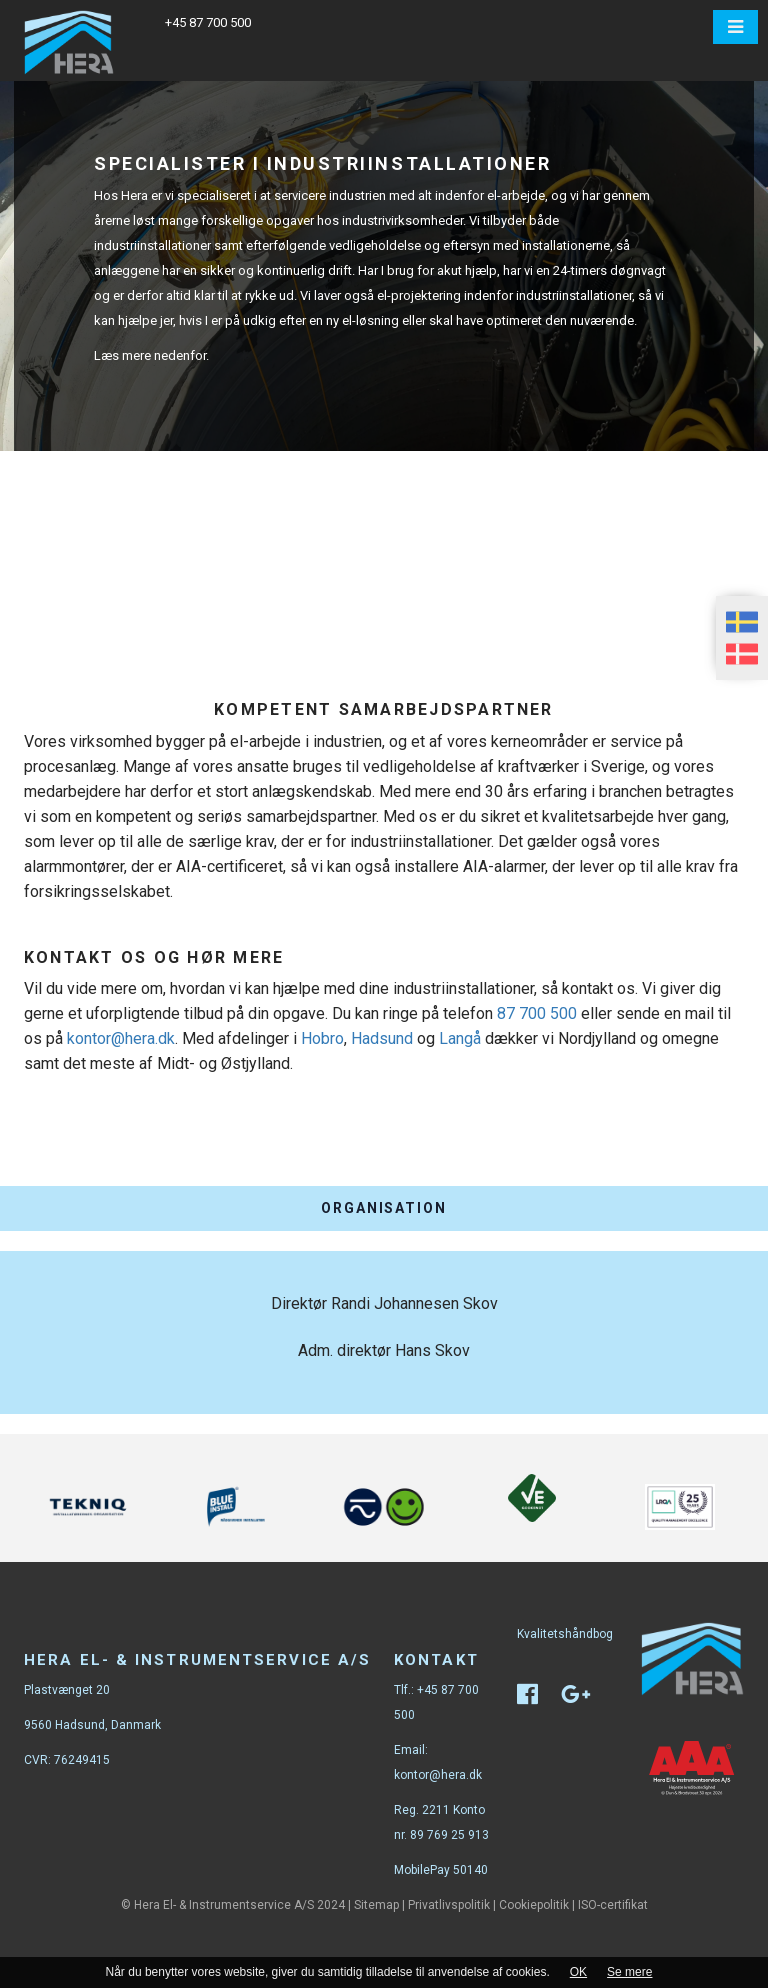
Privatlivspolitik (449, 1905)
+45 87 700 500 (208, 22)
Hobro (322, 1038)
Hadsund (382, 1038)
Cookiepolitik (534, 1905)
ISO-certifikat (613, 1905)
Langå (460, 1038)
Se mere (629, 1972)
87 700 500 (537, 1013)
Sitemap (376, 1905)
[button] (735, 27)
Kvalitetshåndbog (565, 1634)
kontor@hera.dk (121, 1038)
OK (578, 1972)
